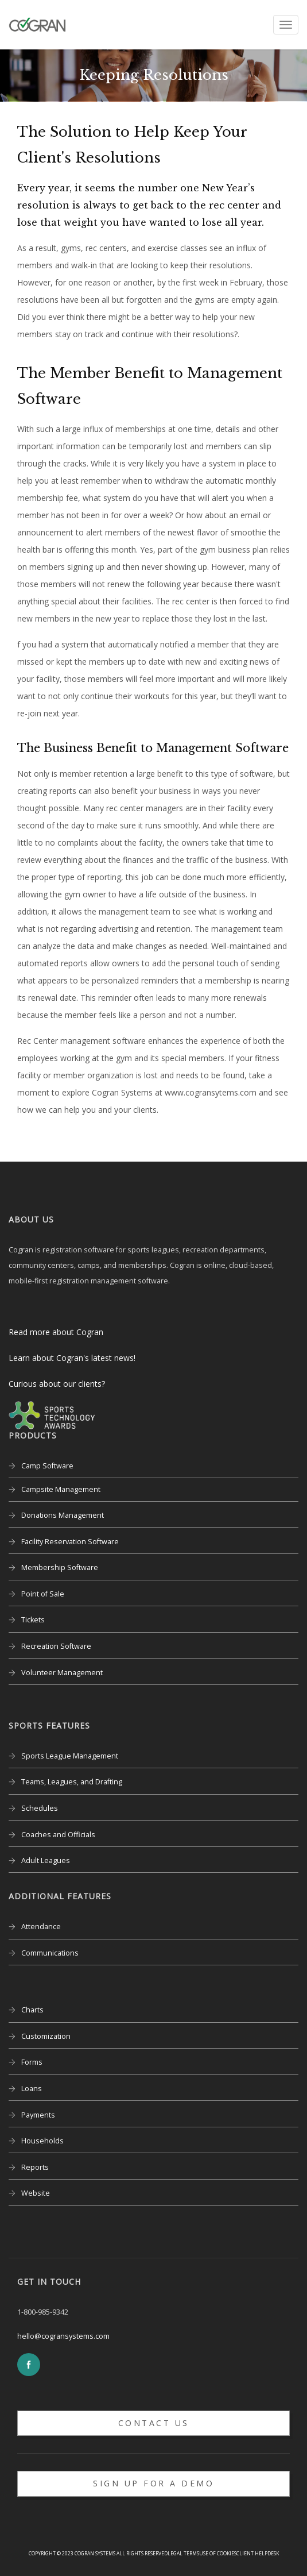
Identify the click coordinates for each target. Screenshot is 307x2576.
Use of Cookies (217, 2553)
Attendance (41, 1926)
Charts (32, 2010)
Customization (46, 2036)
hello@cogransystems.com (63, 2336)
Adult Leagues (45, 1860)
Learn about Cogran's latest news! (72, 1357)
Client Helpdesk (257, 2553)
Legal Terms (183, 2553)
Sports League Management (69, 1756)
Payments (38, 2115)
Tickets (33, 1620)
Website (35, 2193)
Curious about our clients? (57, 1383)
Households (42, 2141)
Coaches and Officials (58, 1835)
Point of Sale (42, 1594)
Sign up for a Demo (153, 2483)
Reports (35, 2167)
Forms (31, 2062)
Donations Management (62, 1515)
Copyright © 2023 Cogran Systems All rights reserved (98, 2553)
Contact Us (153, 2422)
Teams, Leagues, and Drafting (71, 1782)
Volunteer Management (62, 1673)
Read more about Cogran (56, 1331)
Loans (31, 2088)
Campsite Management (60, 1489)
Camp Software (47, 1466)
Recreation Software (56, 1646)
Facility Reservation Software (70, 1542)
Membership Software (59, 1567)
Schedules (39, 1808)
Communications (50, 1953)
